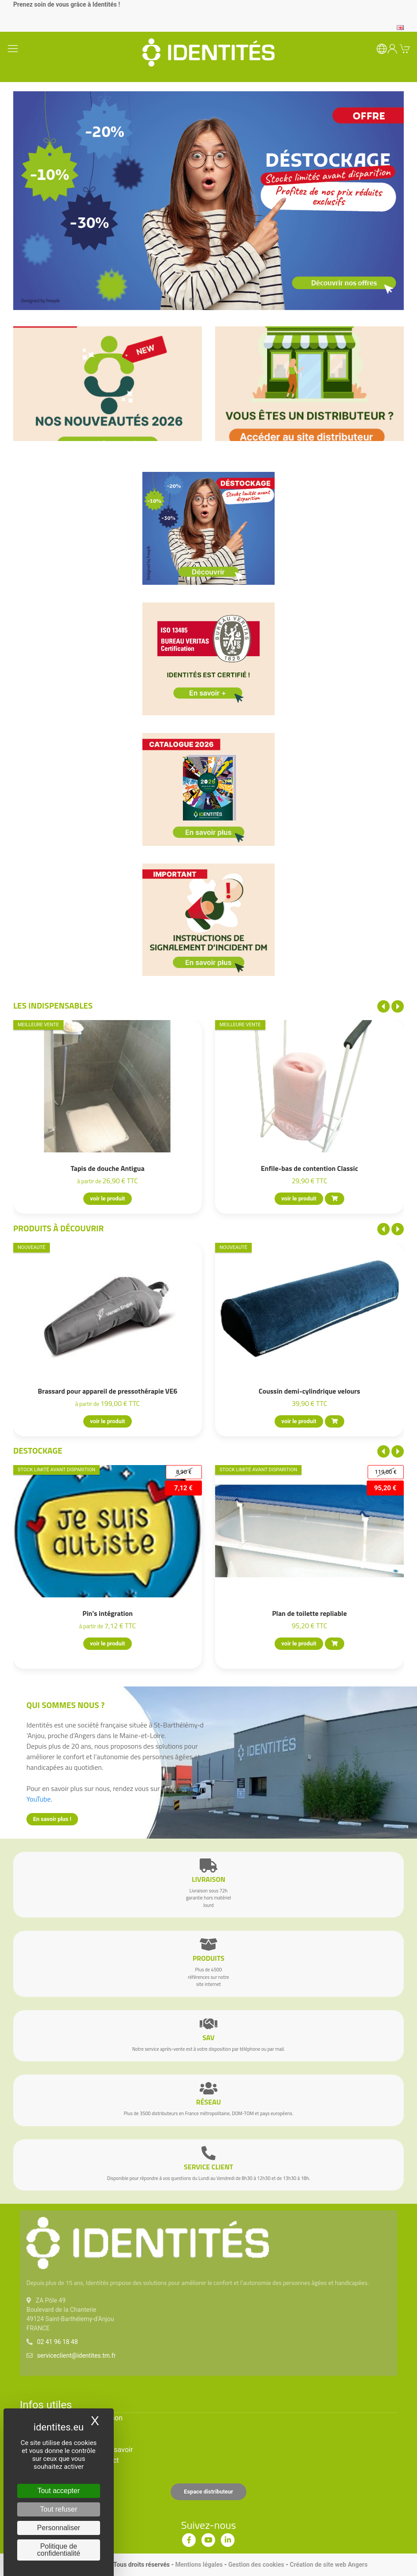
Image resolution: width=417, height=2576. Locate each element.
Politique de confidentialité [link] (58, 2549)
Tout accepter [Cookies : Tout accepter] (58, 2490)
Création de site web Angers (329, 2564)
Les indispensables (53, 1005)
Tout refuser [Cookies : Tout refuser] (58, 2509)
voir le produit (107, 1199)
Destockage (37, 1450)
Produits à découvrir (58, 1228)
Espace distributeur (208, 2491)
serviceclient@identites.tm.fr (76, 2355)
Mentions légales (199, 2564)
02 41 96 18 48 (57, 2341)
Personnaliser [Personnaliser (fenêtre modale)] (58, 2527)
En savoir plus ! (52, 1819)
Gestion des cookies (256, 2564)
